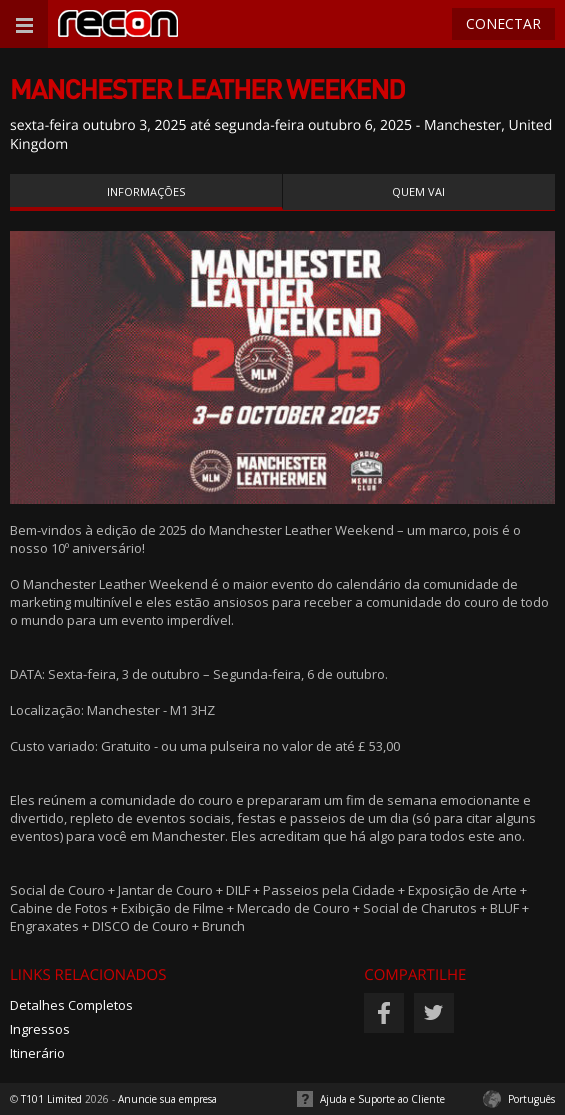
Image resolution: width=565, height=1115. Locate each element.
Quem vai (418, 191)
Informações (146, 191)
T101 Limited (51, 1099)
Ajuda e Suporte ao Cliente (382, 1099)
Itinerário (37, 1053)
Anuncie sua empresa (167, 1099)
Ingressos (40, 1029)
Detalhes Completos (71, 1005)
